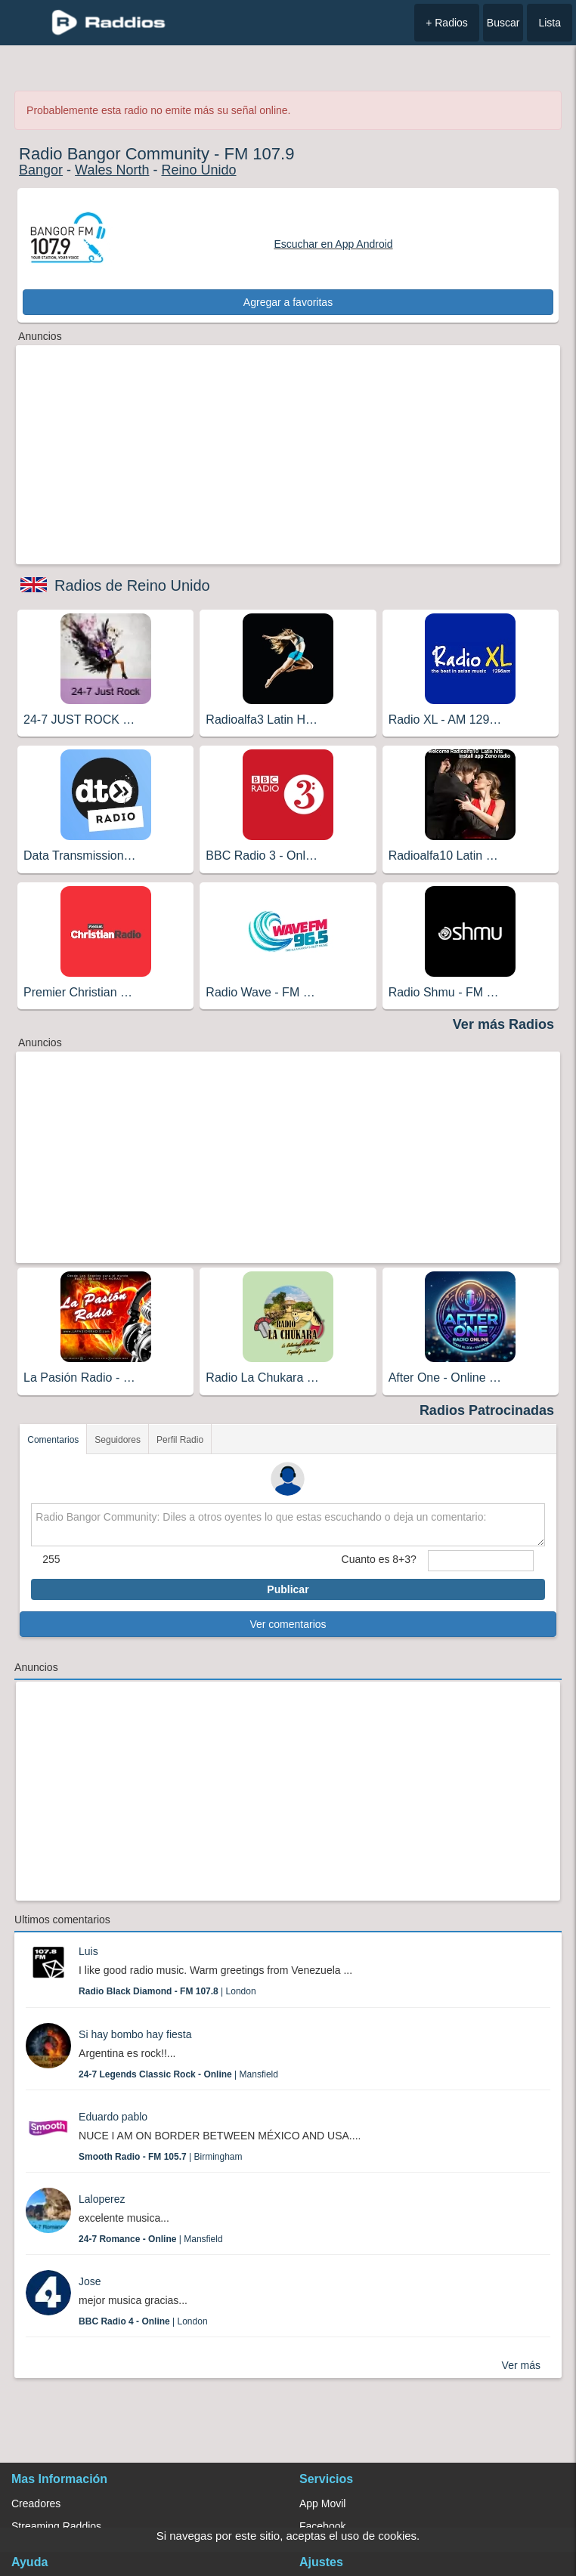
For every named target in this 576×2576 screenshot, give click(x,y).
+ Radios (447, 23)
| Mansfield (178, 2074)
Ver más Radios (503, 1024)
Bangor (41, 170)
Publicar (287, 1589)
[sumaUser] (481, 1560)
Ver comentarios (287, 1624)
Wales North (112, 170)
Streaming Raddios (56, 2526)
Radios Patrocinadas (487, 1410)
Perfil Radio (179, 1440)
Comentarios (53, 1440)
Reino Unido (198, 170)
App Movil (322, 2503)
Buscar (503, 23)
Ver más (521, 2365)
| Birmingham (161, 2156)
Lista (549, 23)
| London (167, 1991)
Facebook (322, 2526)
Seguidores (117, 1440)
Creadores (35, 2503)
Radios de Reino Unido (132, 585)
